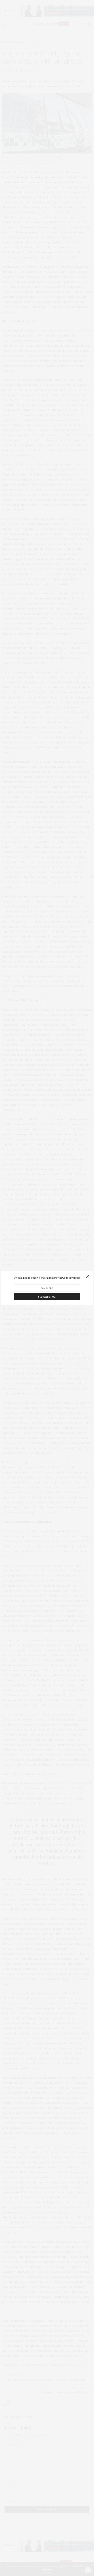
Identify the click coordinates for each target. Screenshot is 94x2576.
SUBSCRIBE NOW (47, 1296)
